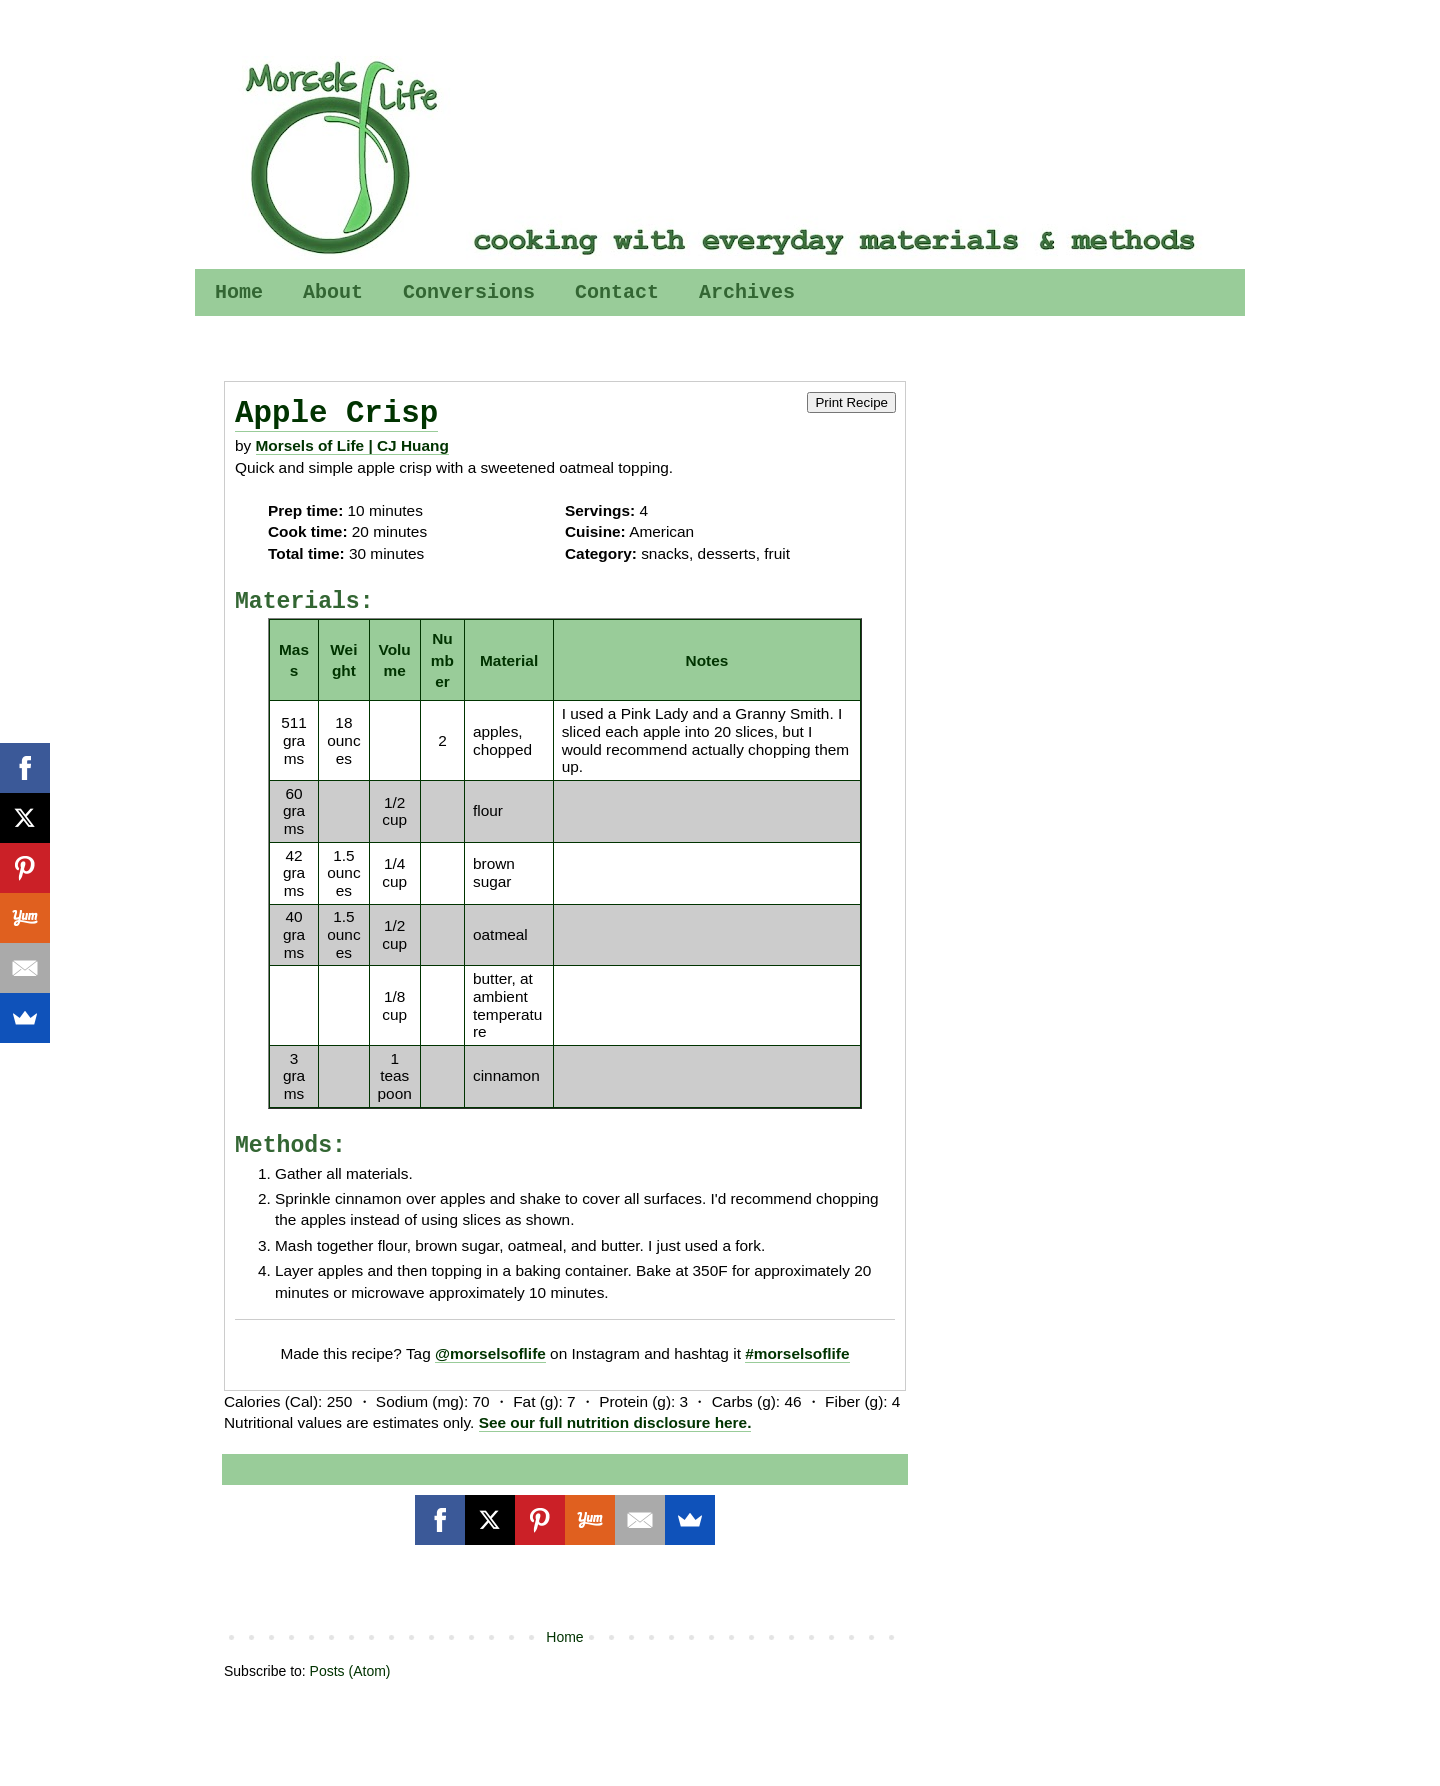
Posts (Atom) (350, 1671)
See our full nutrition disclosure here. (615, 1422)
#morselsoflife (797, 1353)
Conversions (469, 292)
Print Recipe (851, 402)
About (333, 292)
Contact (617, 292)
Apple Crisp (336, 413)
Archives (747, 292)
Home (239, 292)
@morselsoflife (490, 1353)
